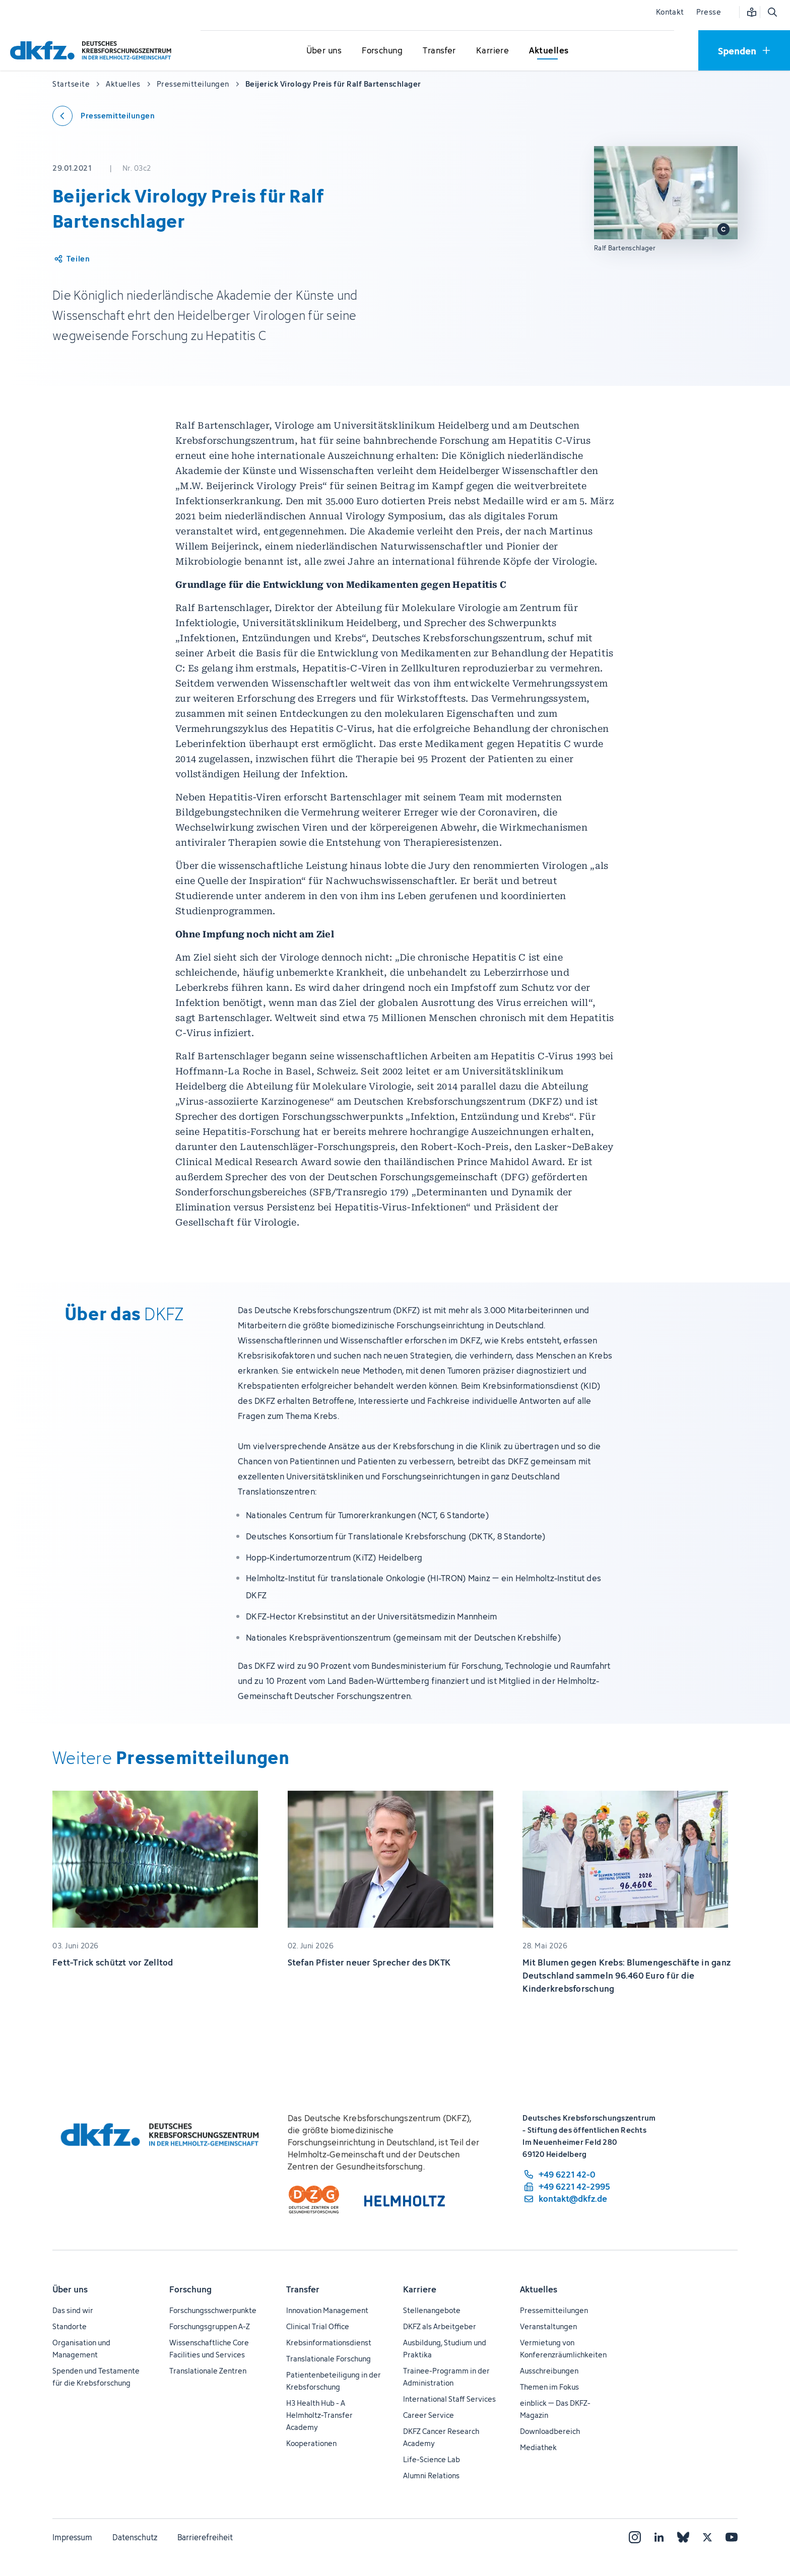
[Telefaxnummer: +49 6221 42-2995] (566, 2187)
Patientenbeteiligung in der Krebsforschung (333, 2381)
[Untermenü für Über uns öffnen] (324, 51)
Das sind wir (72, 2310)
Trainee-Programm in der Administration (446, 2377)
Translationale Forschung (328, 2358)
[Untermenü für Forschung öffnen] (382, 51)
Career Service (428, 2415)
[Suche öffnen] (772, 12)
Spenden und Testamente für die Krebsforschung (96, 2377)
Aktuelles (538, 2289)
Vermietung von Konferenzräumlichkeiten (563, 2348)
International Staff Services (449, 2399)
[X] (707, 2537)
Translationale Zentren (207, 2371)
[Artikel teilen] (71, 259)
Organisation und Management (81, 2348)
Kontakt (670, 12)
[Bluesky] (683, 2537)
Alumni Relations (431, 2475)
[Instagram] (635, 2537)
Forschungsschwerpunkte (212, 2310)
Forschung (190, 2289)
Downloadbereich (550, 2431)
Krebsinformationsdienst (328, 2342)
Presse (708, 12)
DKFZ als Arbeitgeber (439, 2326)
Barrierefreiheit (205, 2537)
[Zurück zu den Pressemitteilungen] (103, 116)
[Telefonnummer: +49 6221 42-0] (566, 2174)
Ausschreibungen (549, 2371)
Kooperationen (311, 2443)
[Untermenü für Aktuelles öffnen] (549, 51)
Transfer (302, 2289)
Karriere (419, 2289)
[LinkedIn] (659, 2537)
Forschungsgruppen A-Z (209, 2326)
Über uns (70, 2289)
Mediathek (538, 2447)
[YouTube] (732, 2537)
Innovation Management (327, 2310)
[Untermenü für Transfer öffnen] (439, 51)
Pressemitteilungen (554, 2310)
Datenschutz (134, 2537)
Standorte (69, 2326)
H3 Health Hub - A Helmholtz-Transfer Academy (319, 2415)
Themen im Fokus (549, 2387)
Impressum (72, 2537)
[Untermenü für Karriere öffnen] (493, 51)
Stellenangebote (431, 2310)
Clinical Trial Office (317, 2326)
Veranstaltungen (548, 2326)
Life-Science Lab (431, 2459)
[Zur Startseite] (93, 50)
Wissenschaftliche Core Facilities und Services (209, 2348)
